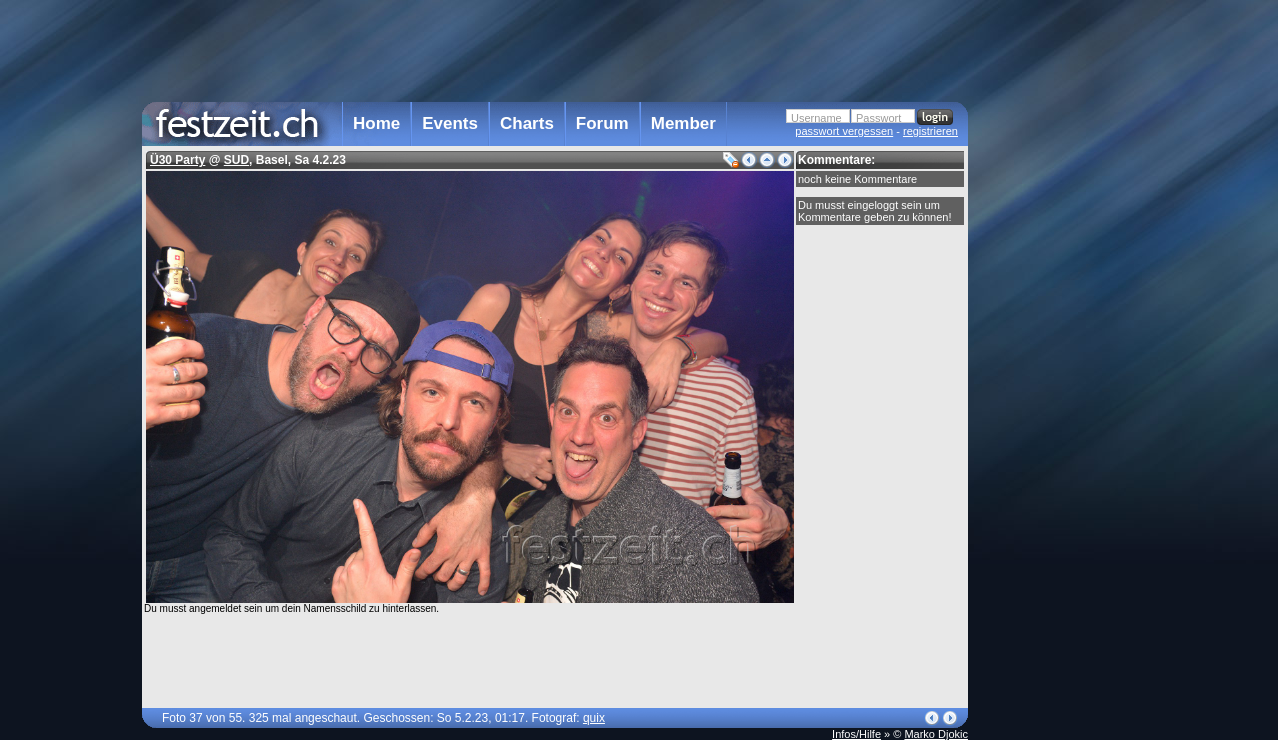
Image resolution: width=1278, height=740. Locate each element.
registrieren (930, 131)
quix (594, 718)
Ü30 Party (177, 160)
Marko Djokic (936, 734)
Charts (527, 123)
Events (450, 123)
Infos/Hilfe (856, 734)
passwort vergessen (844, 131)
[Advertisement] (1056, 403)
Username (816, 118)
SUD (236, 160)
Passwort (878, 118)
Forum (602, 123)
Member (683, 123)
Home (376, 123)
